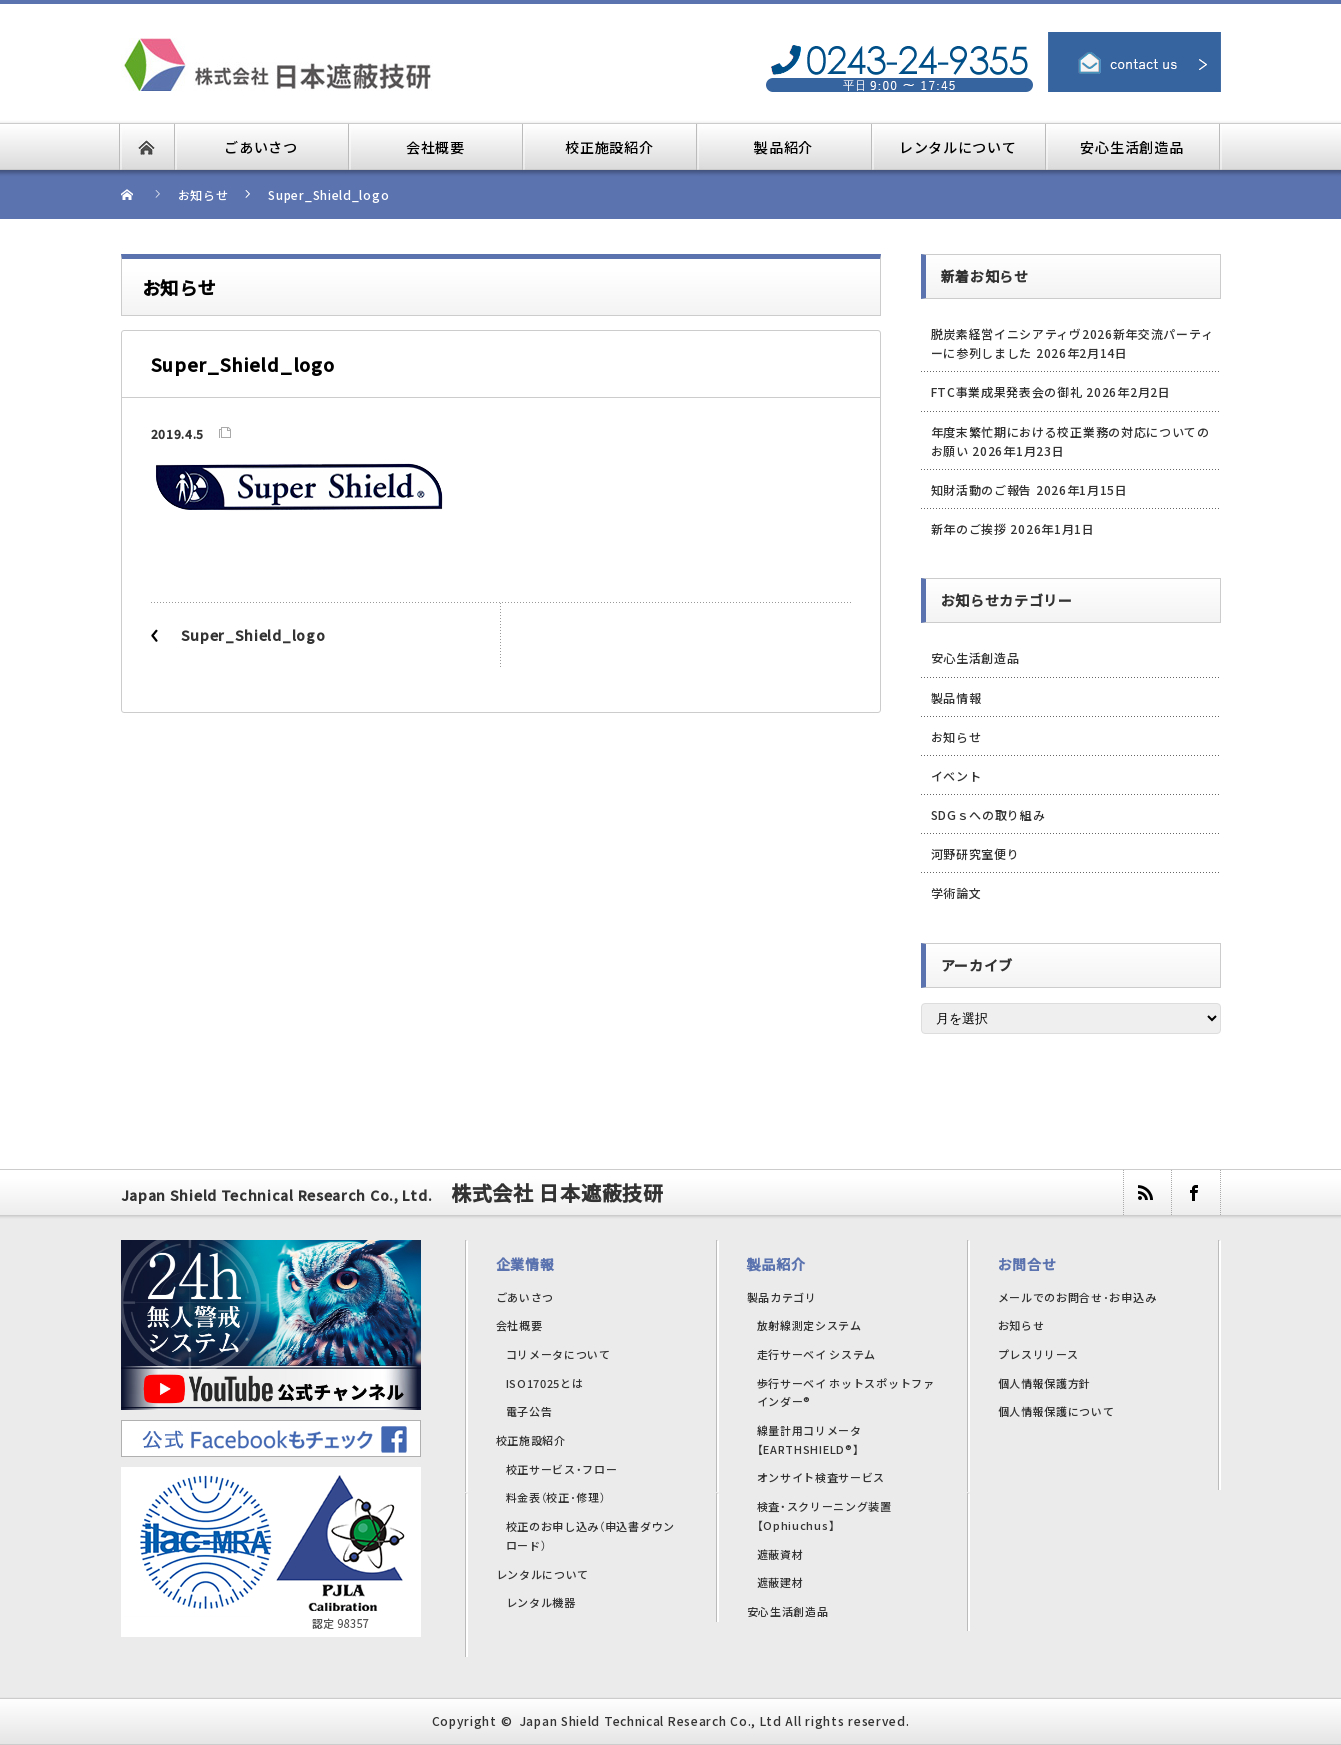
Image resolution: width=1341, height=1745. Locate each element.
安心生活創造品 (975, 657)
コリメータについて (558, 1354)
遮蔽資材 (780, 1554)
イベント (956, 775)
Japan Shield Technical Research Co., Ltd (651, 1720)
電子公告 (529, 1411)
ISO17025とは (545, 1383)
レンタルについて (543, 1574)
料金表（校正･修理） (556, 1497)
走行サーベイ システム (817, 1354)
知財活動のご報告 (982, 489)
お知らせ (956, 736)
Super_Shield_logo (253, 635)
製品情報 (956, 697)
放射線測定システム (809, 1325)
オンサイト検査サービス (821, 1477)
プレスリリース (1038, 1354)
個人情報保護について (1056, 1411)
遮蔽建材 (780, 1582)
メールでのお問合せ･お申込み (1077, 1297)
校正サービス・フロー (562, 1469)
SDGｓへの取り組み (988, 814)
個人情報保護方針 (1045, 1383)
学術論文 (956, 892)
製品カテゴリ (782, 1297)
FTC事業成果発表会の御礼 (1007, 391)
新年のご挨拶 (969, 528)
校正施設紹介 (531, 1440)
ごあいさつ (525, 1297)
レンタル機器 (541, 1602)
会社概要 (519, 1325)
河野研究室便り (975, 853)
